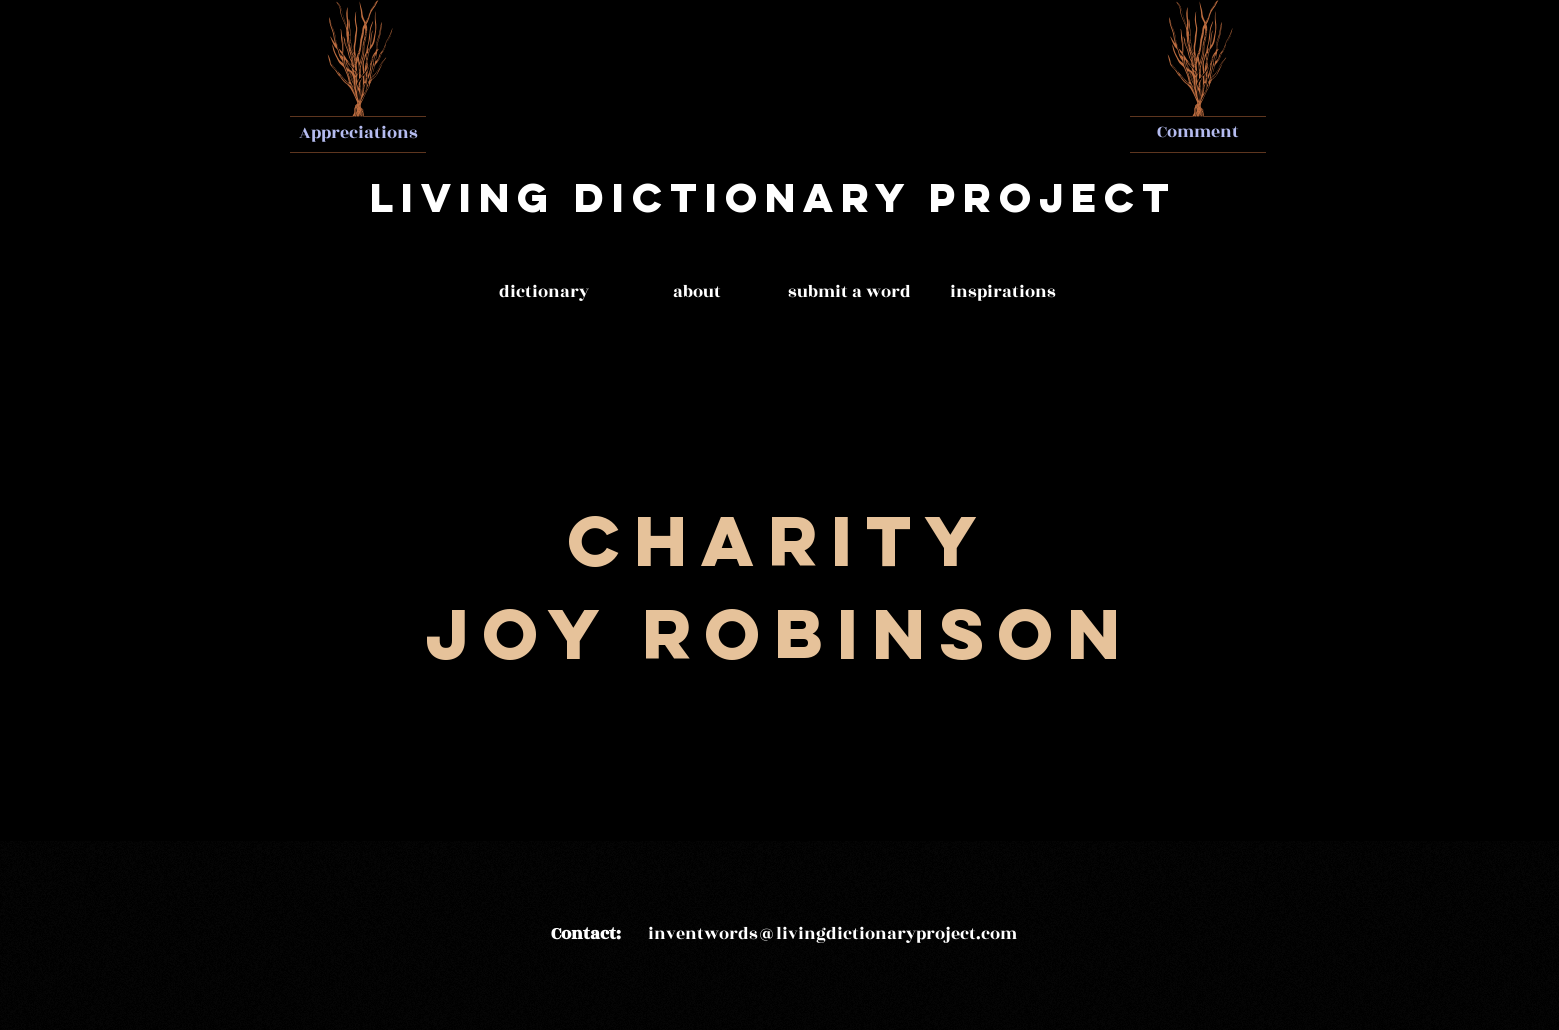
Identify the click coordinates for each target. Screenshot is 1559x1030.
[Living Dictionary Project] (773, 198)
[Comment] (1198, 133)
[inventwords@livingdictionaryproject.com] (833, 935)
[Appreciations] (358, 133)
